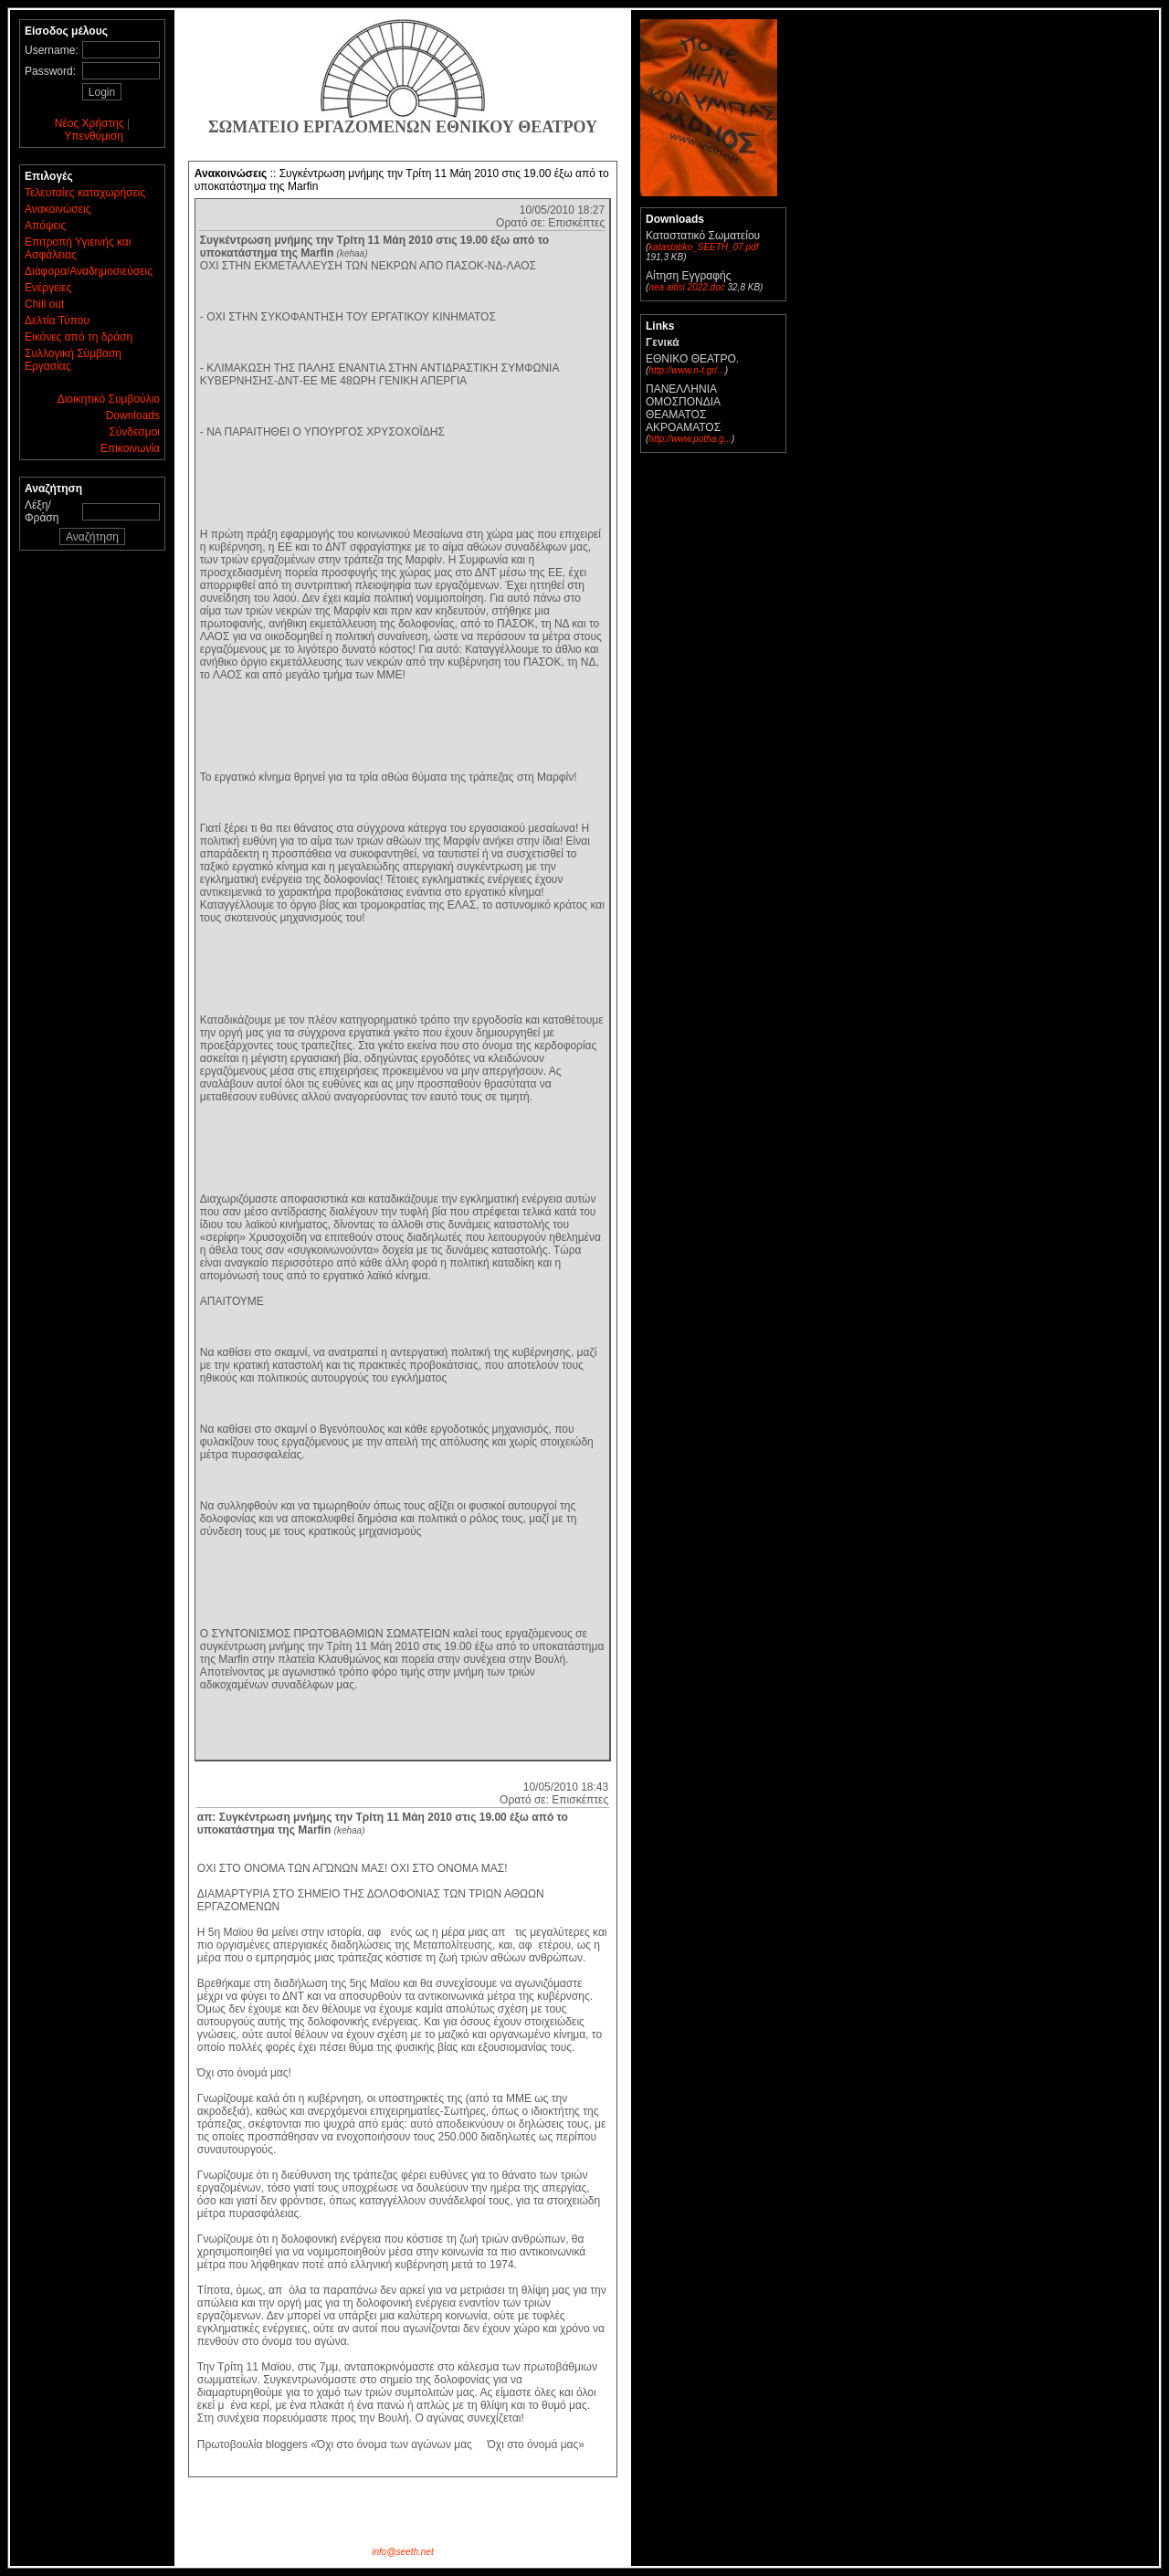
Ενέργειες (48, 287)
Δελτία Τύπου (57, 320)
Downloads (133, 415)
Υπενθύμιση (93, 136)
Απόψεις (45, 225)
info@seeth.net (402, 2552)
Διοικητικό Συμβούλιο (109, 399)
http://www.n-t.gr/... (686, 370)
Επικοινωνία (130, 448)
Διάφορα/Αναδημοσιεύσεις (89, 271)
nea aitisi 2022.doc (686, 287)
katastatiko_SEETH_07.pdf (703, 247)
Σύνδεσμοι (134, 432)
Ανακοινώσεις (58, 209)
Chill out (44, 304)
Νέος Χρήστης (89, 123)
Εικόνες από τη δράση (78, 337)
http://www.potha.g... (690, 439)
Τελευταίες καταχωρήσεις (85, 192)
